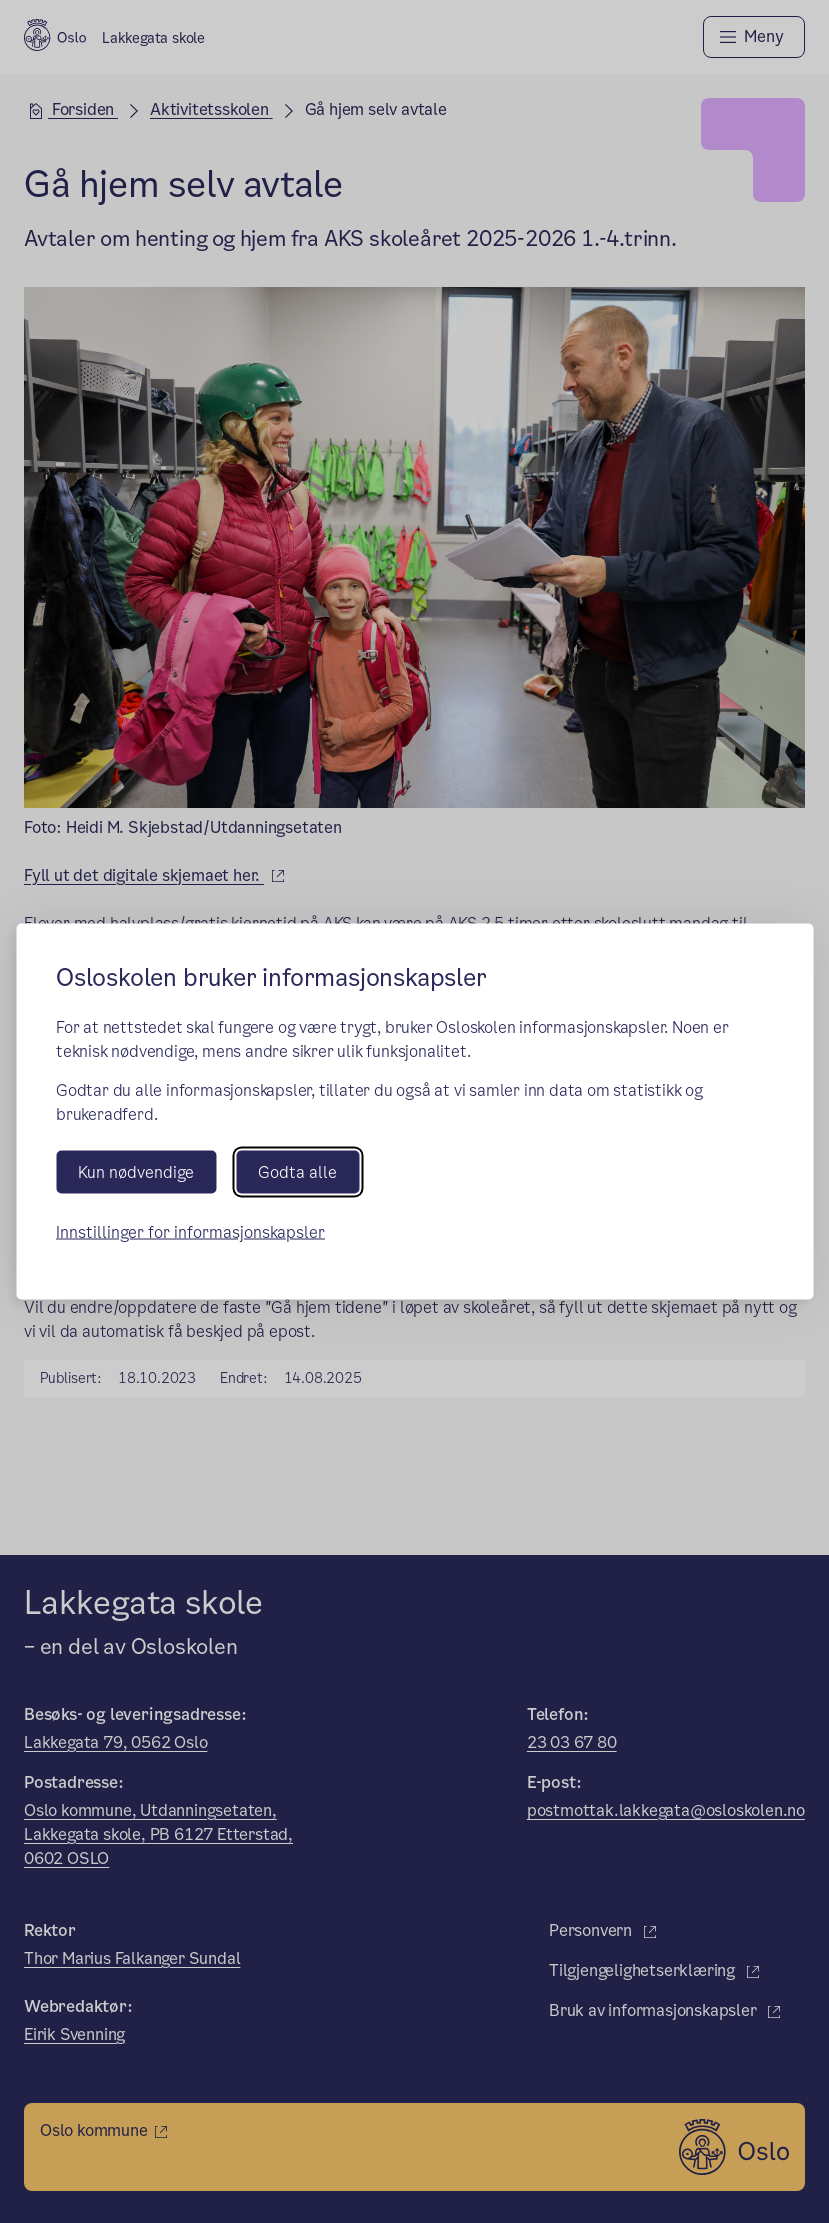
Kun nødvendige (136, 1172)
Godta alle (297, 1172)
